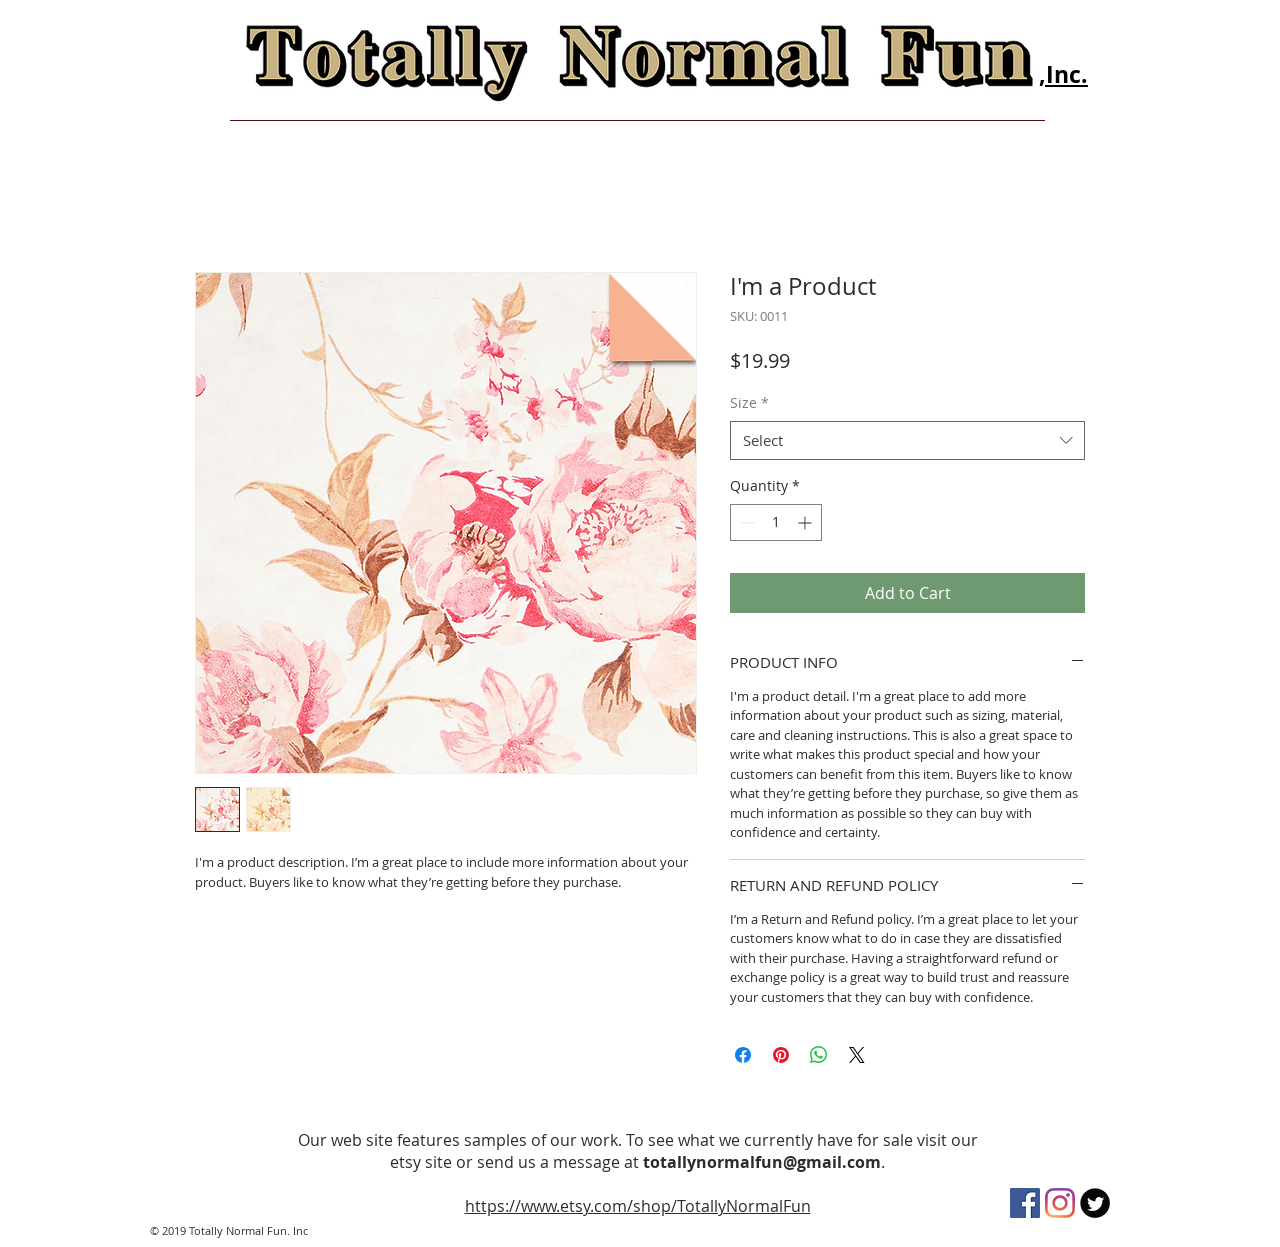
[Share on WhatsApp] (819, 1055)
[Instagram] (1060, 1203)
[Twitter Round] (1095, 1203)
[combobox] (907, 440)
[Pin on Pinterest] (781, 1055)
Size (749, 402)
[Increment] (806, 522)
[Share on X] (857, 1055)
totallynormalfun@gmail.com (762, 1162)
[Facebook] (1025, 1203)
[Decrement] (745, 522)
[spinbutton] (776, 522)
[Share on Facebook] (743, 1055)
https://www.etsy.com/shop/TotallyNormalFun (638, 1206)
